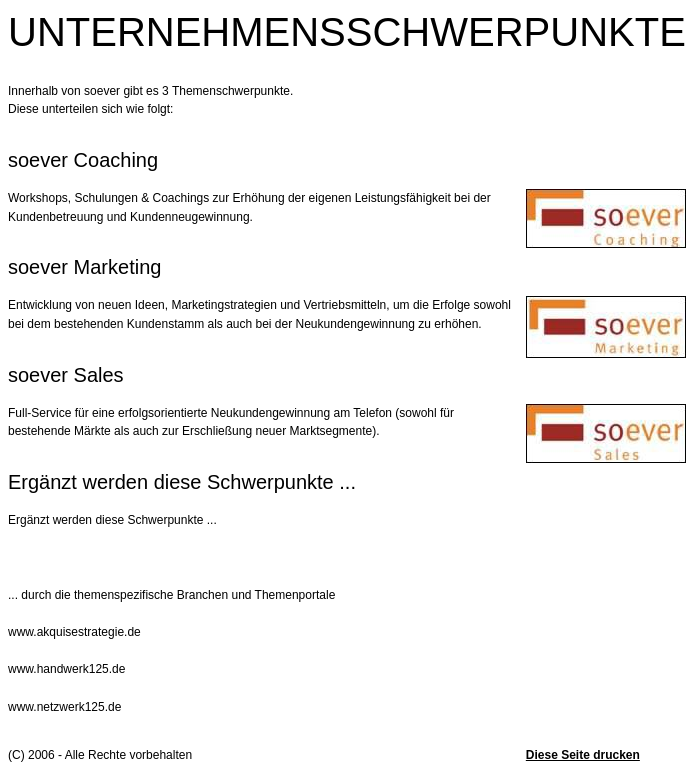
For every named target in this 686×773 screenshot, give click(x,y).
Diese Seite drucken (583, 755)
